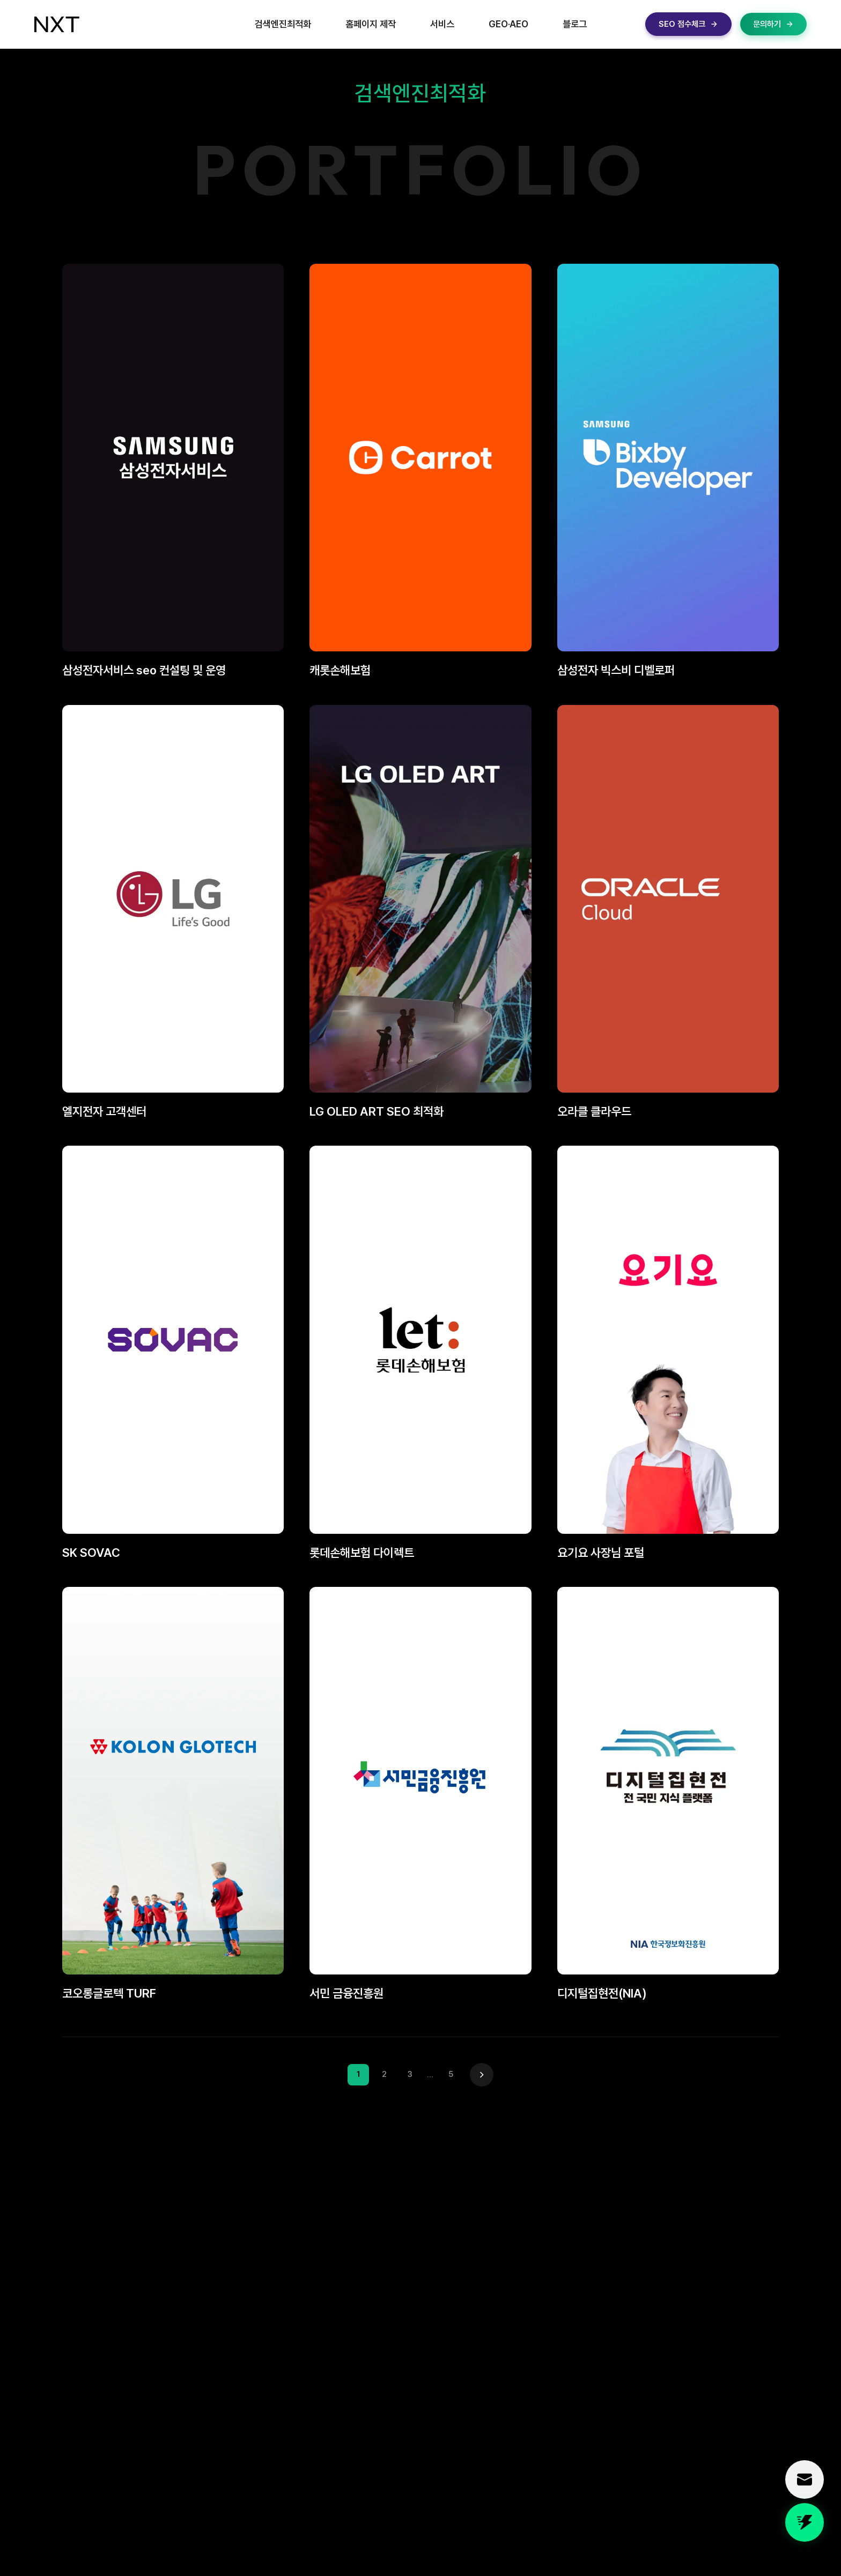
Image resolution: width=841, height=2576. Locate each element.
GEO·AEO (508, 23)
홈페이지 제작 (370, 23)
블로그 (575, 23)
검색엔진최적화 (283, 23)
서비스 (442, 23)
